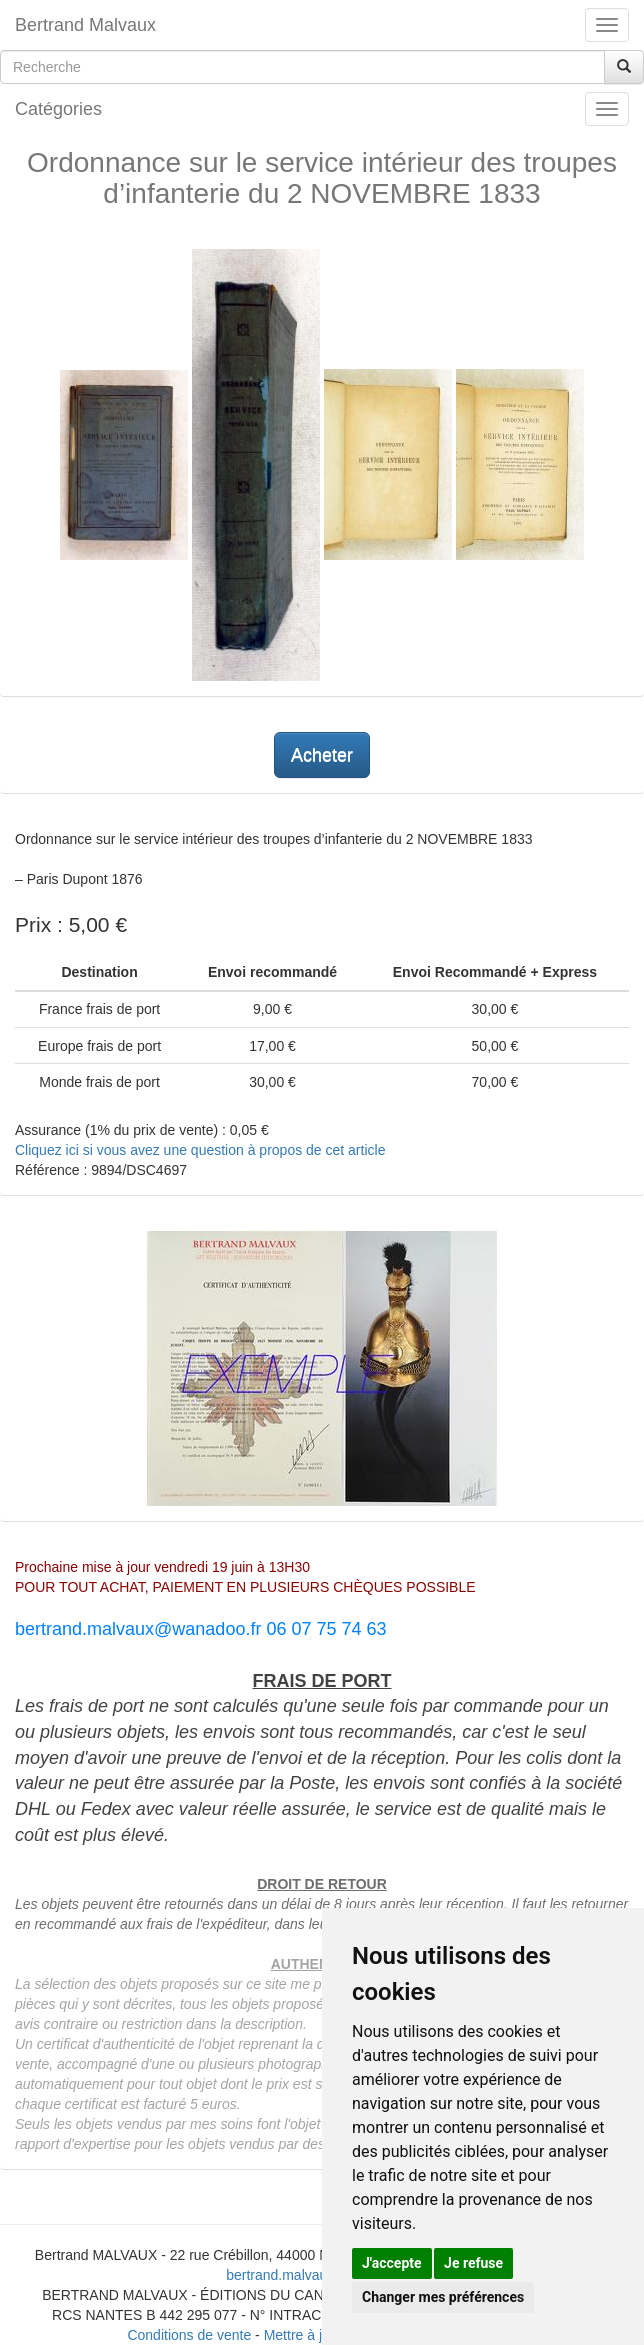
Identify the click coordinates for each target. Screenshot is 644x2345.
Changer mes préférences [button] (443, 2297)
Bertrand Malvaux (85, 25)
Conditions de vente (189, 2335)
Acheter (322, 755)
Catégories (58, 109)
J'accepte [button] (392, 2263)
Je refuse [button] (473, 2263)
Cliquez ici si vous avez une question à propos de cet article (200, 1150)
